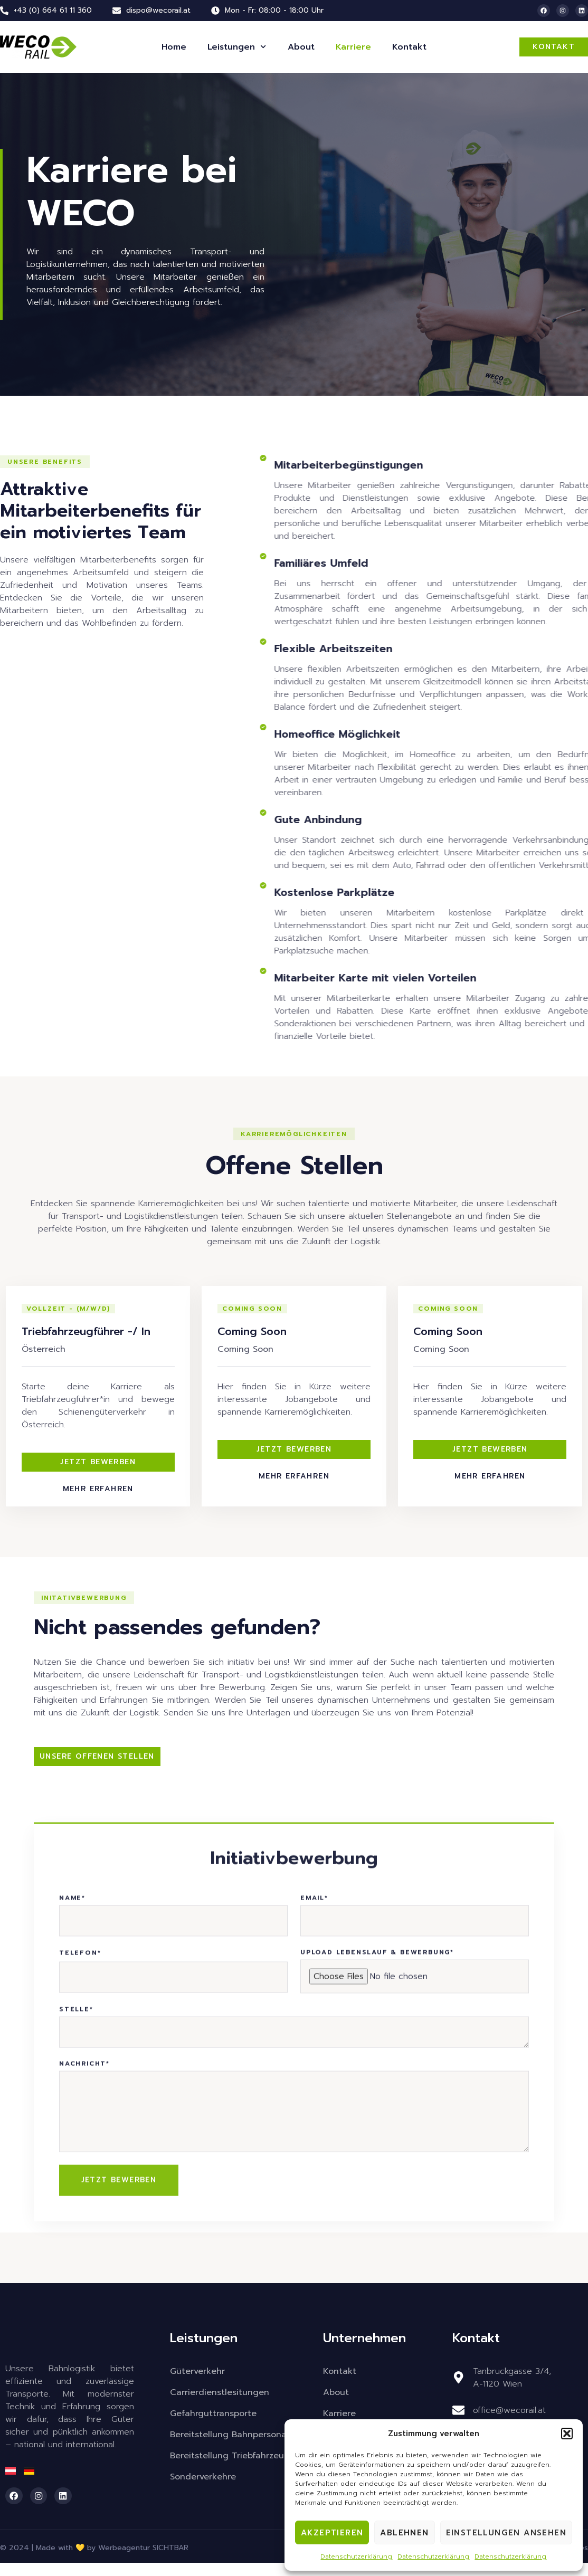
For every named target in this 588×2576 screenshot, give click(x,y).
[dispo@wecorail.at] (116, 10)
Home (174, 47)
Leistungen (236, 47)
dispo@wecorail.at (158, 10)
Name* (72, 2269)
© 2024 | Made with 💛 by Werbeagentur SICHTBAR (94, 2561)
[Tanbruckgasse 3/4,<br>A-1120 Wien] (458, 2391)
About (301, 47)
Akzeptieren (332, 2533)
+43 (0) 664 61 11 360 (53, 10)
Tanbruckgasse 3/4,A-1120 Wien (511, 2390)
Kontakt (409, 47)
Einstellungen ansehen (506, 2533)
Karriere (353, 47)
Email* (314, 2269)
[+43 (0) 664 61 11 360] (4, 10)
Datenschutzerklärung (356, 2556)
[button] (567, 2433)
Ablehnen (404, 2533)
